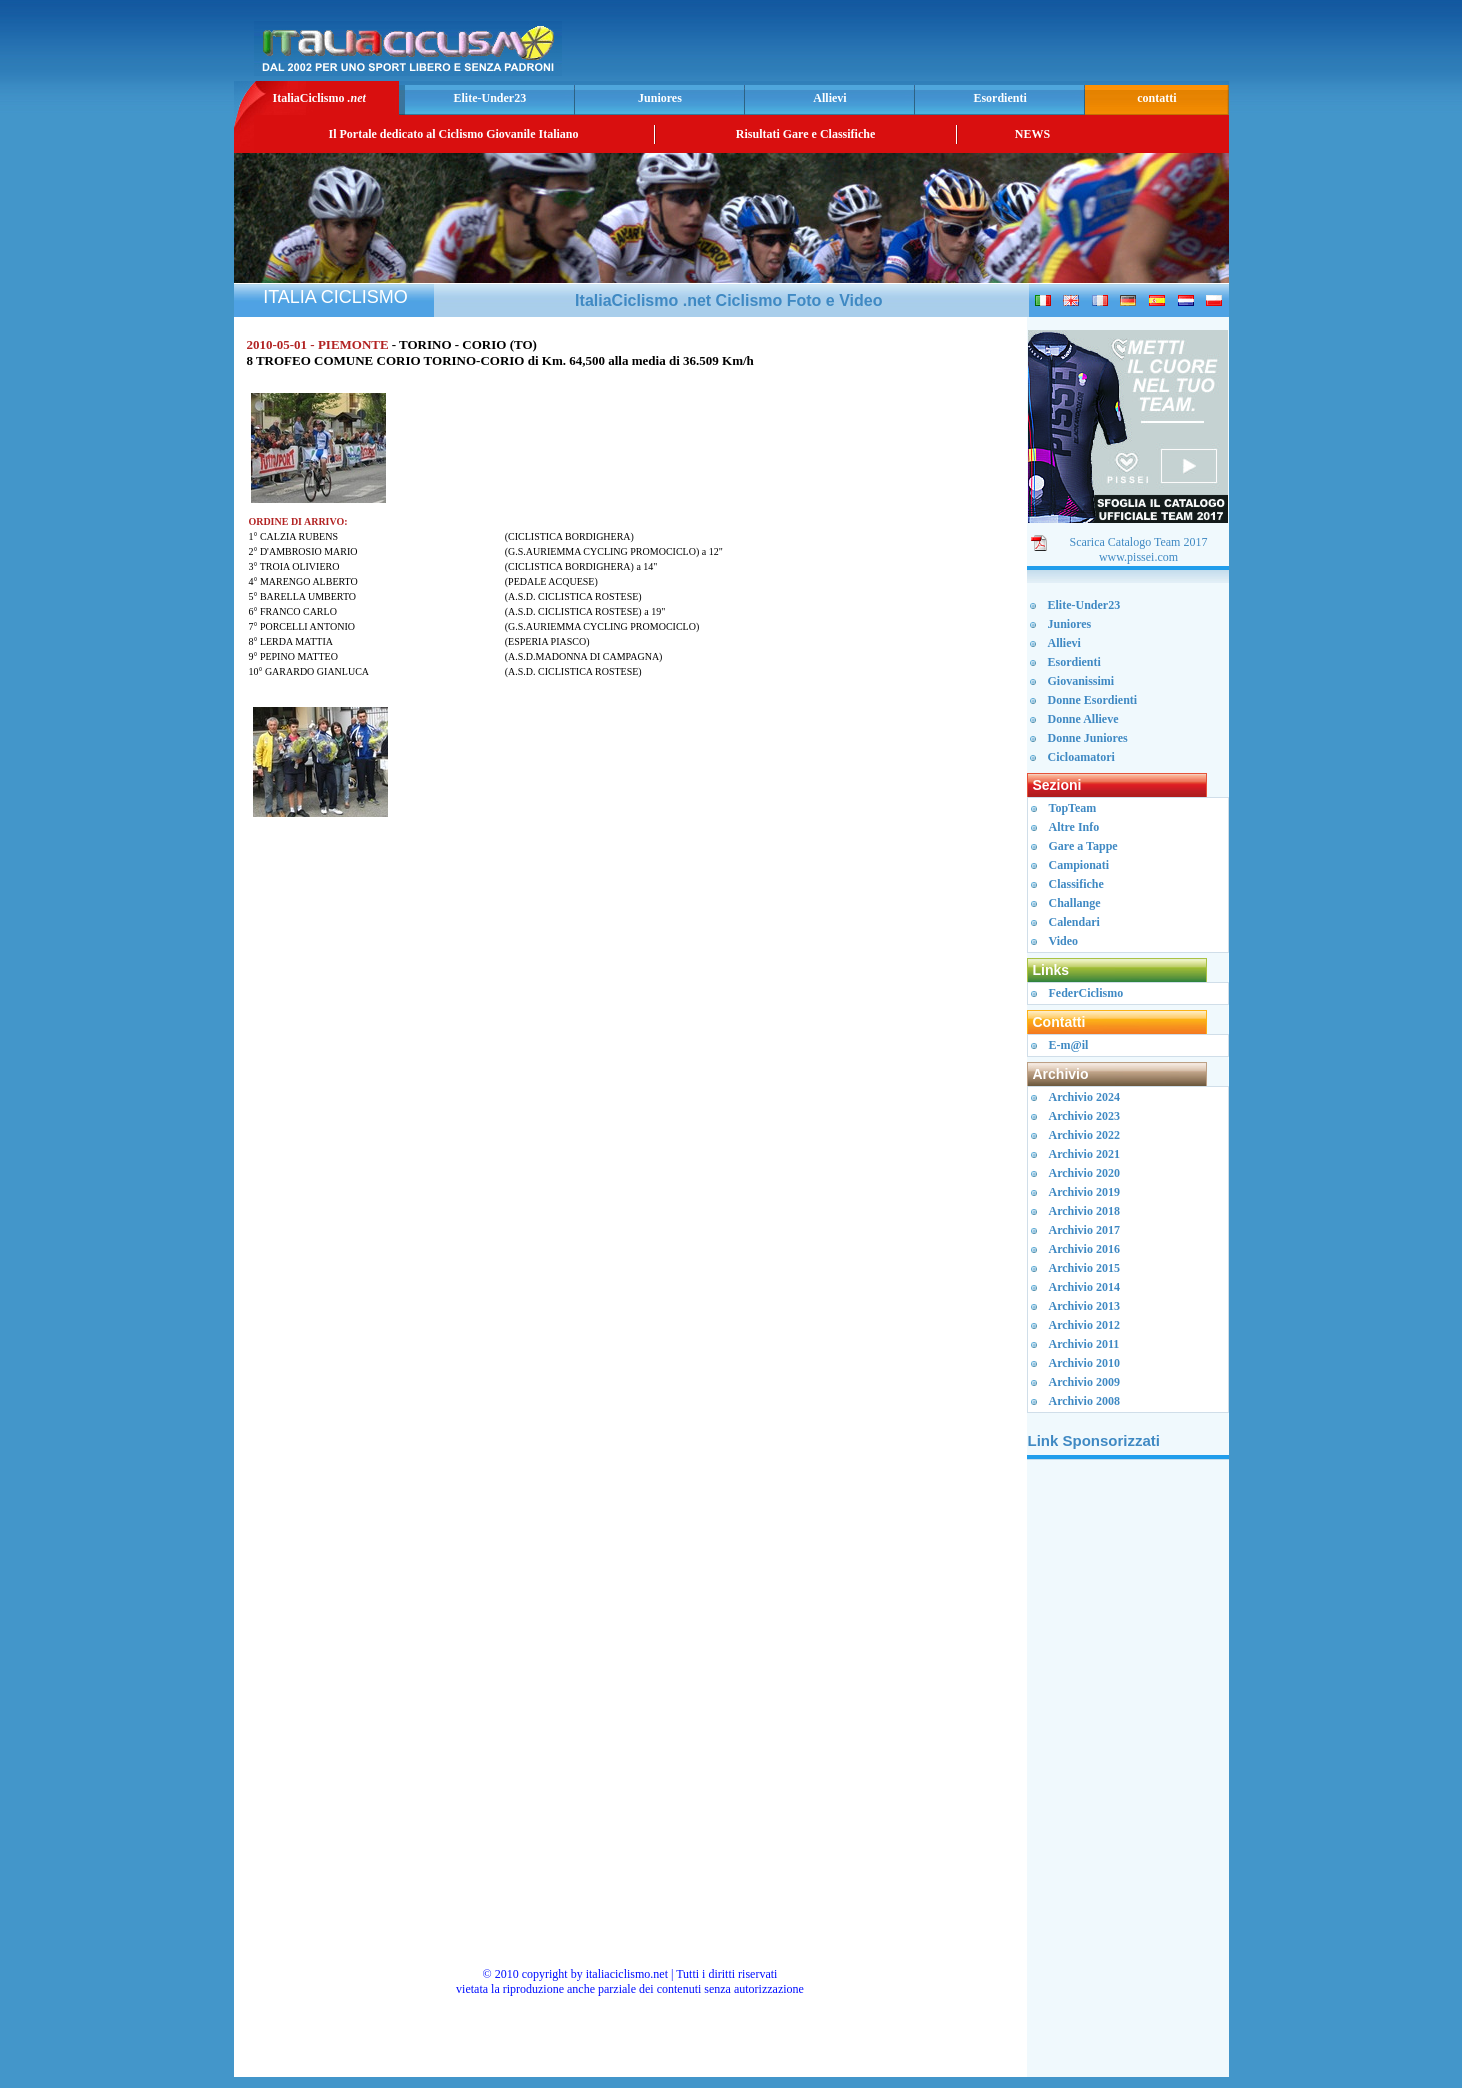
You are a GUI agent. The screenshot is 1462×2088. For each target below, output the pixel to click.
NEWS (1032, 134)
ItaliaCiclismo (318, 98)
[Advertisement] (990, 46)
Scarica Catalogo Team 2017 (1139, 542)
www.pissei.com (1138, 557)
